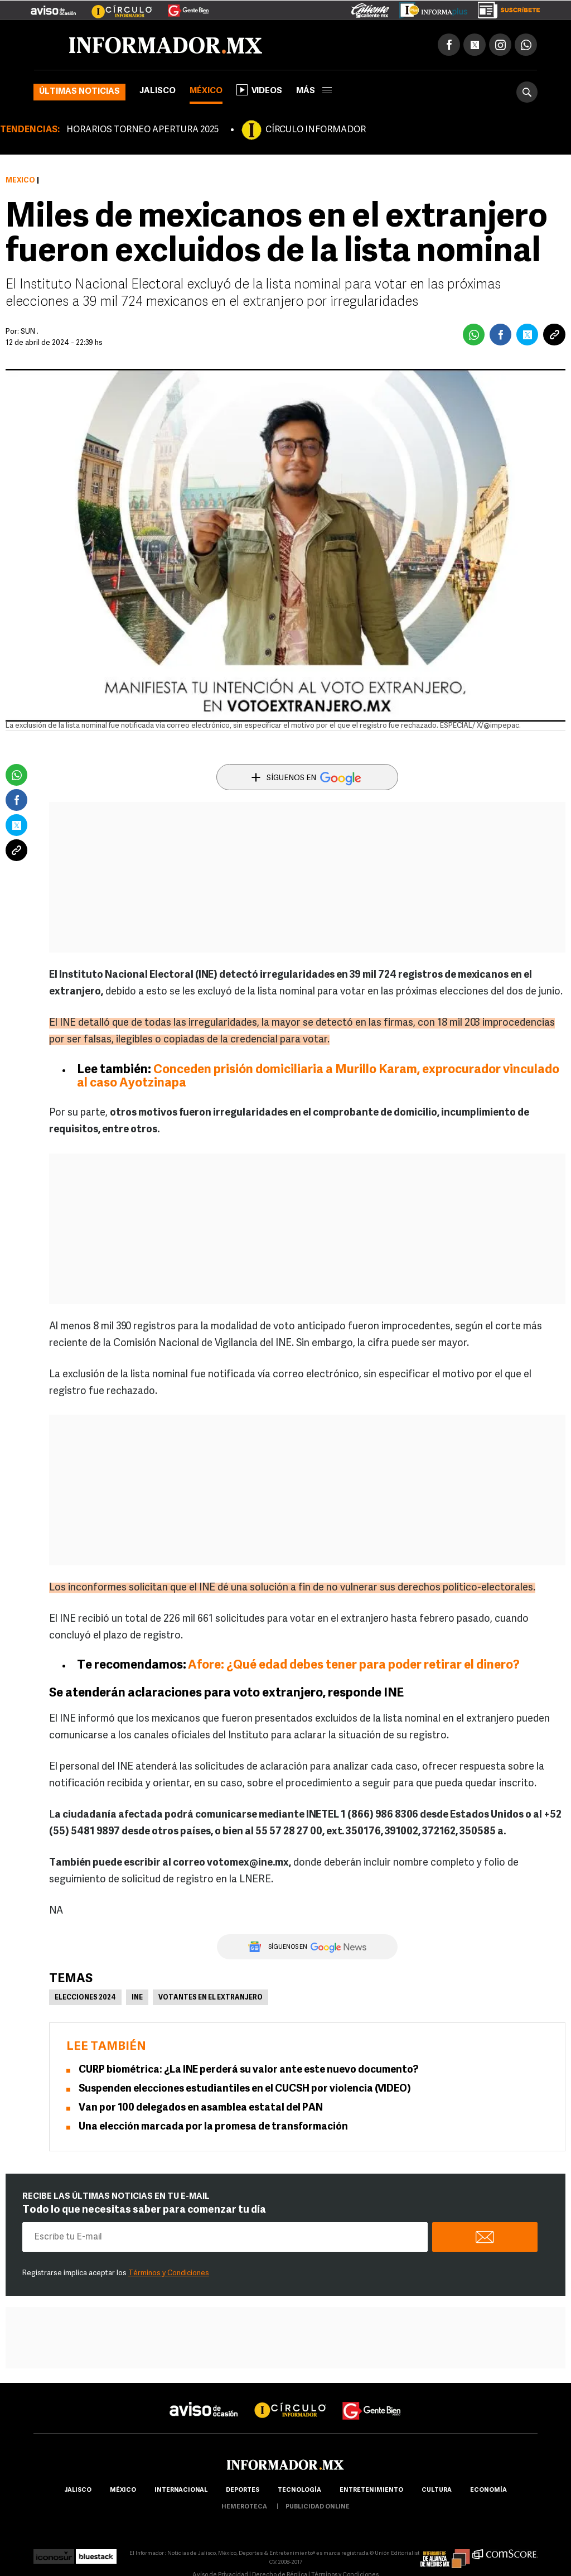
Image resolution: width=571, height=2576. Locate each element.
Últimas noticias (79, 92)
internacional (180, 2490)
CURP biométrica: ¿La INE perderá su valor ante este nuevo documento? (248, 2070)
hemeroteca (244, 2507)
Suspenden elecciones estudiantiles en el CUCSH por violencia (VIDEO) (245, 2089)
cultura (437, 2490)
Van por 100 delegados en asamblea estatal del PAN (201, 2108)
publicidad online (318, 2507)
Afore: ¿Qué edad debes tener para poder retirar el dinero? (354, 1665)
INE (137, 1998)
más (314, 91)
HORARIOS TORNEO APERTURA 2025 (142, 130)
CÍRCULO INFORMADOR (315, 130)
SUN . (29, 331)
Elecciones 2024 (85, 1998)
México (206, 91)
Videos (259, 89)
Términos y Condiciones (168, 2273)
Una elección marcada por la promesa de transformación (213, 2127)
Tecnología (299, 2490)
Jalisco (157, 91)
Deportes (242, 2490)
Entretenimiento (371, 2490)
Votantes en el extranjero (210, 1998)
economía (488, 2490)
